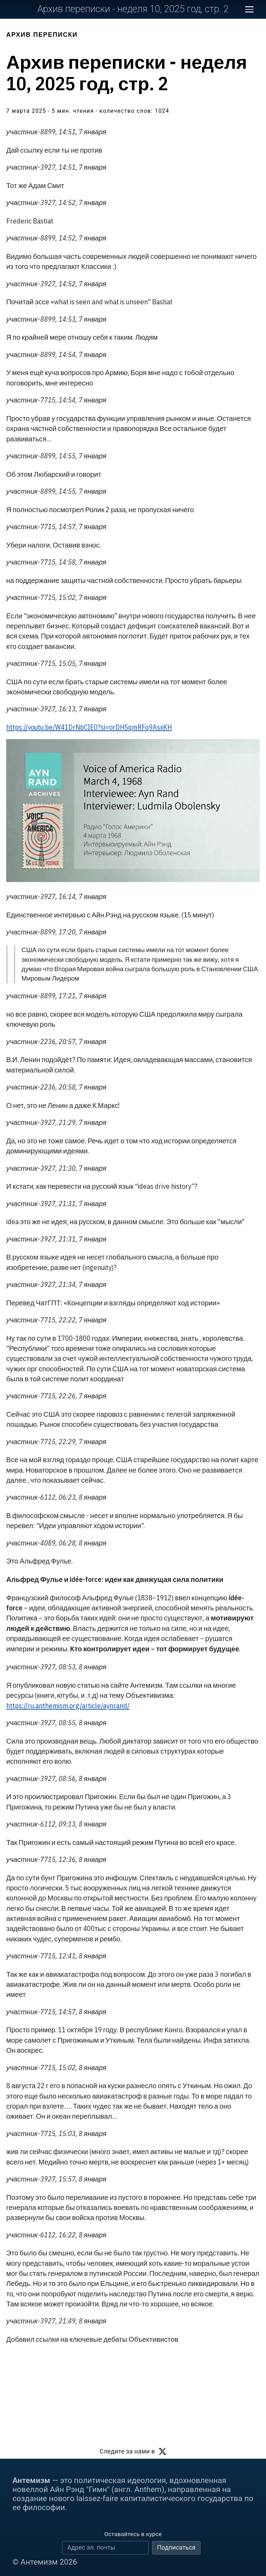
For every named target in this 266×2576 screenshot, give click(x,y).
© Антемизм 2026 (44, 2561)
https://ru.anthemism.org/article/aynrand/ (68, 1705)
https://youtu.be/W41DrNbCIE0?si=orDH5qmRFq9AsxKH (89, 727)
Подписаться (176, 2547)
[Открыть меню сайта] (249, 9)
